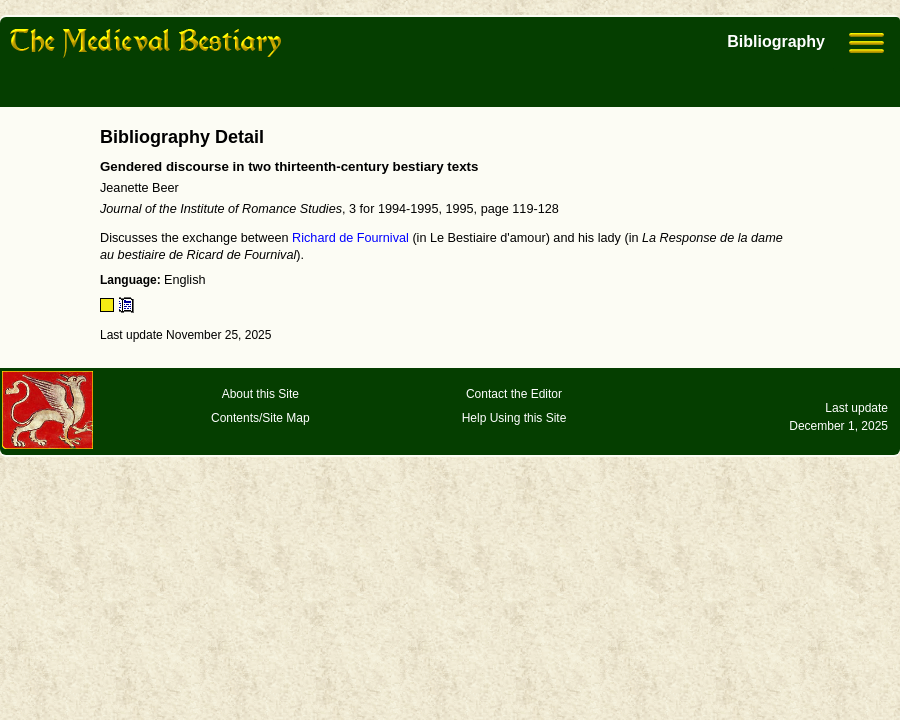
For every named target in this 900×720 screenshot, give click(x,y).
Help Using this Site (514, 418)
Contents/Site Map (260, 418)
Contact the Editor (514, 394)
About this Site (260, 394)
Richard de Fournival (350, 238)
